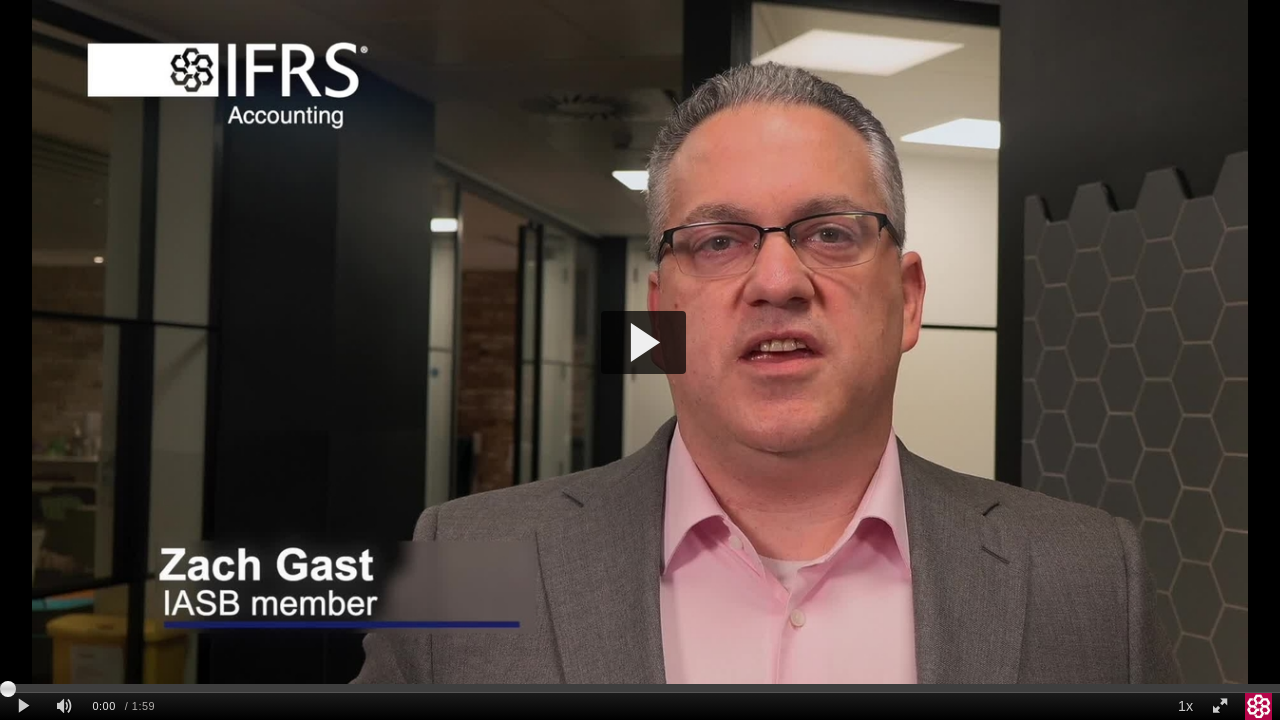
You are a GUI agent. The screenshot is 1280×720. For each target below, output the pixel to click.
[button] (643, 342)
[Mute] (64, 706)
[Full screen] (1220, 706)
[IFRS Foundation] (1259, 706)
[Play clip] (23, 706)
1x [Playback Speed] (1185, 706)
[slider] (640, 688)
